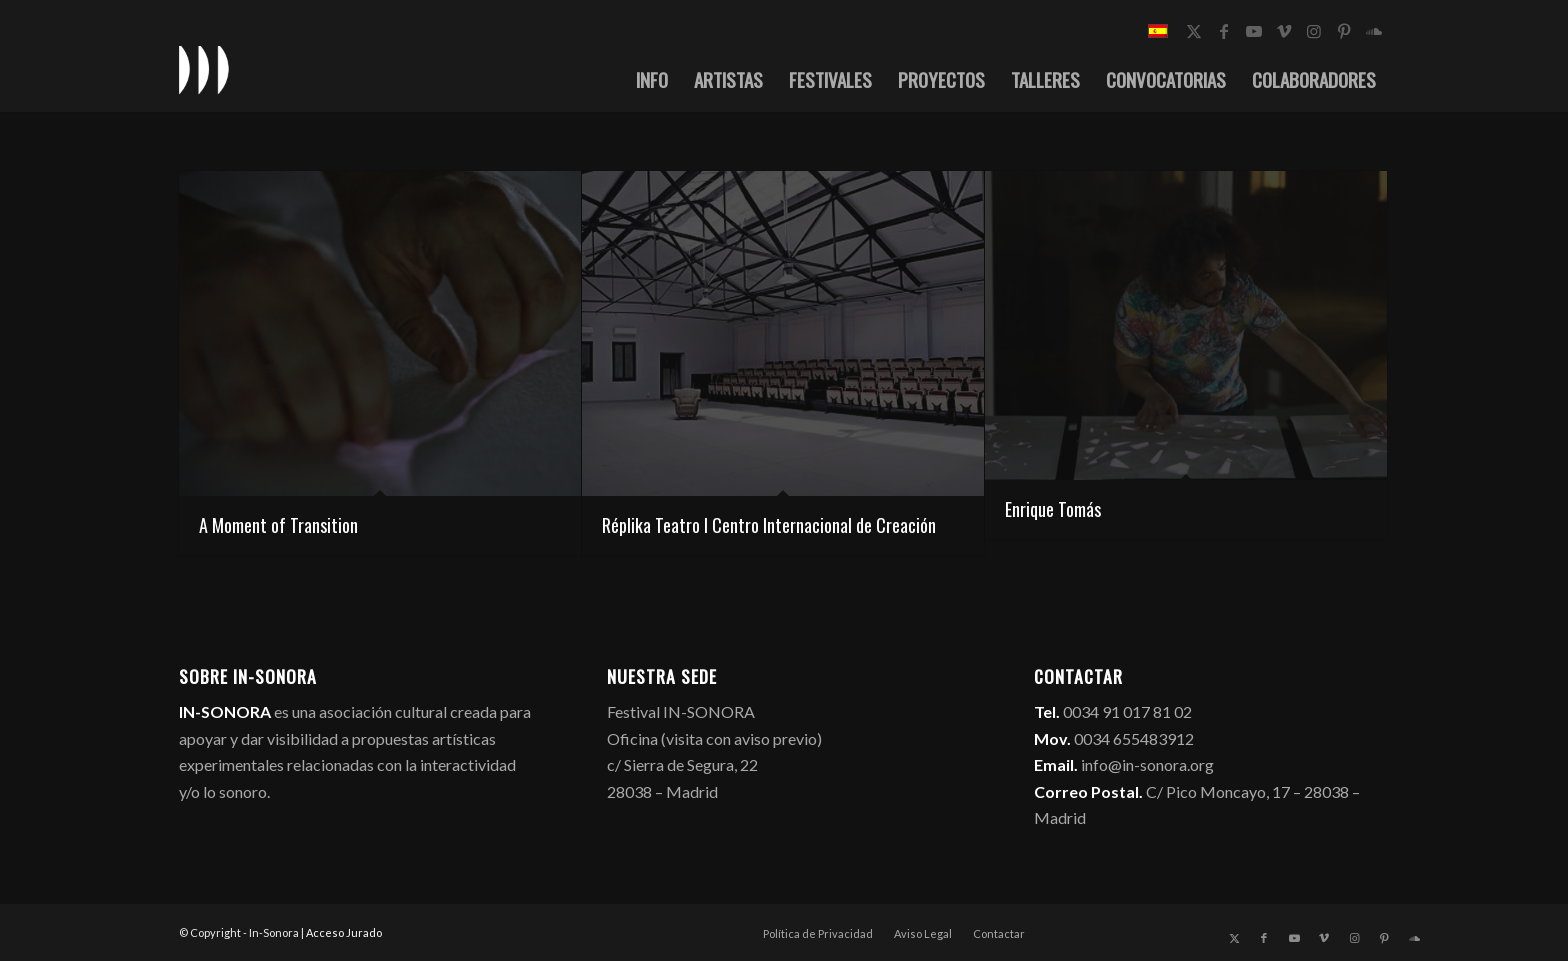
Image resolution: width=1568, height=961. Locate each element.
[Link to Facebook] (1224, 31)
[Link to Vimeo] (1284, 31)
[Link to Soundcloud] (1374, 31)
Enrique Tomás (1053, 509)
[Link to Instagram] (1314, 31)
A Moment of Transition (278, 525)
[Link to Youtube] (1254, 31)
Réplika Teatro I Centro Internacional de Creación (769, 525)
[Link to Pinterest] (1344, 31)
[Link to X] (1194, 31)
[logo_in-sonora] (204, 69)
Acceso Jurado (344, 932)
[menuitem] (652, 79)
